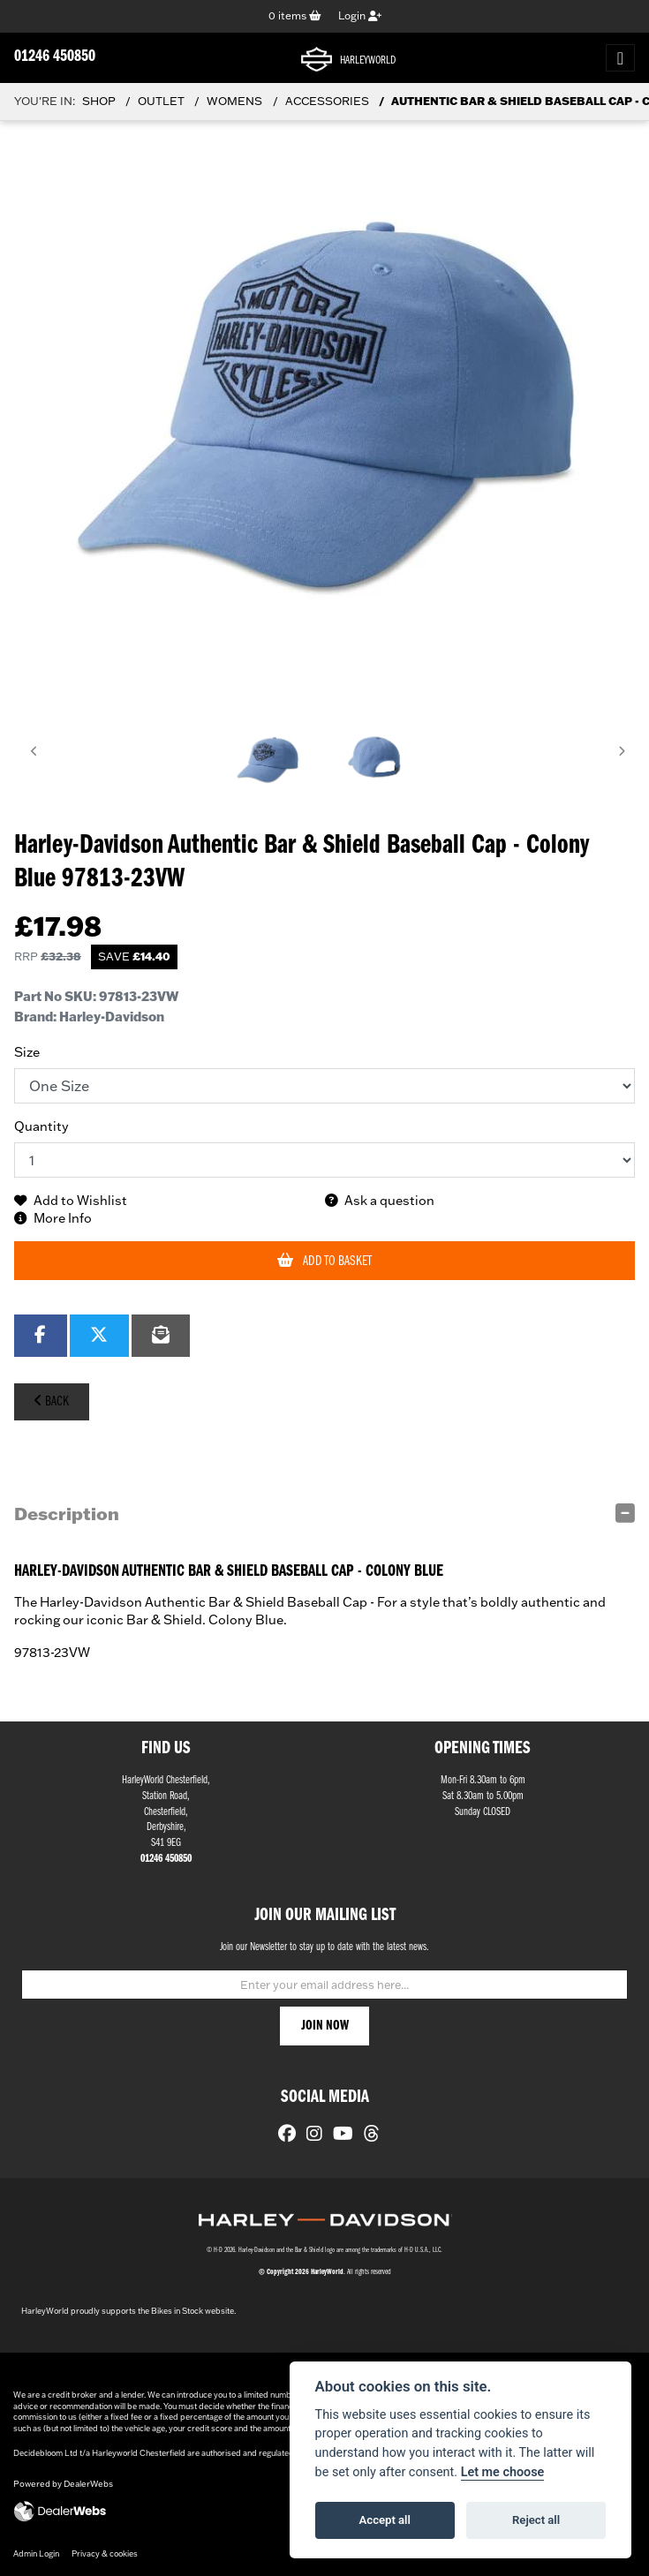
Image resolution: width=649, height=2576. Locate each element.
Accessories (327, 101)
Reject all (536, 2520)
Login (359, 15)
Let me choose (503, 2472)
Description (66, 1513)
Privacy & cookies (105, 2553)
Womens (234, 101)
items (294, 15)
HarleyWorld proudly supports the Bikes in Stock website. (128, 2311)
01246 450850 (54, 57)
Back (51, 1401)
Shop (99, 101)
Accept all (385, 2520)
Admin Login (36, 2553)
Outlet (161, 101)
